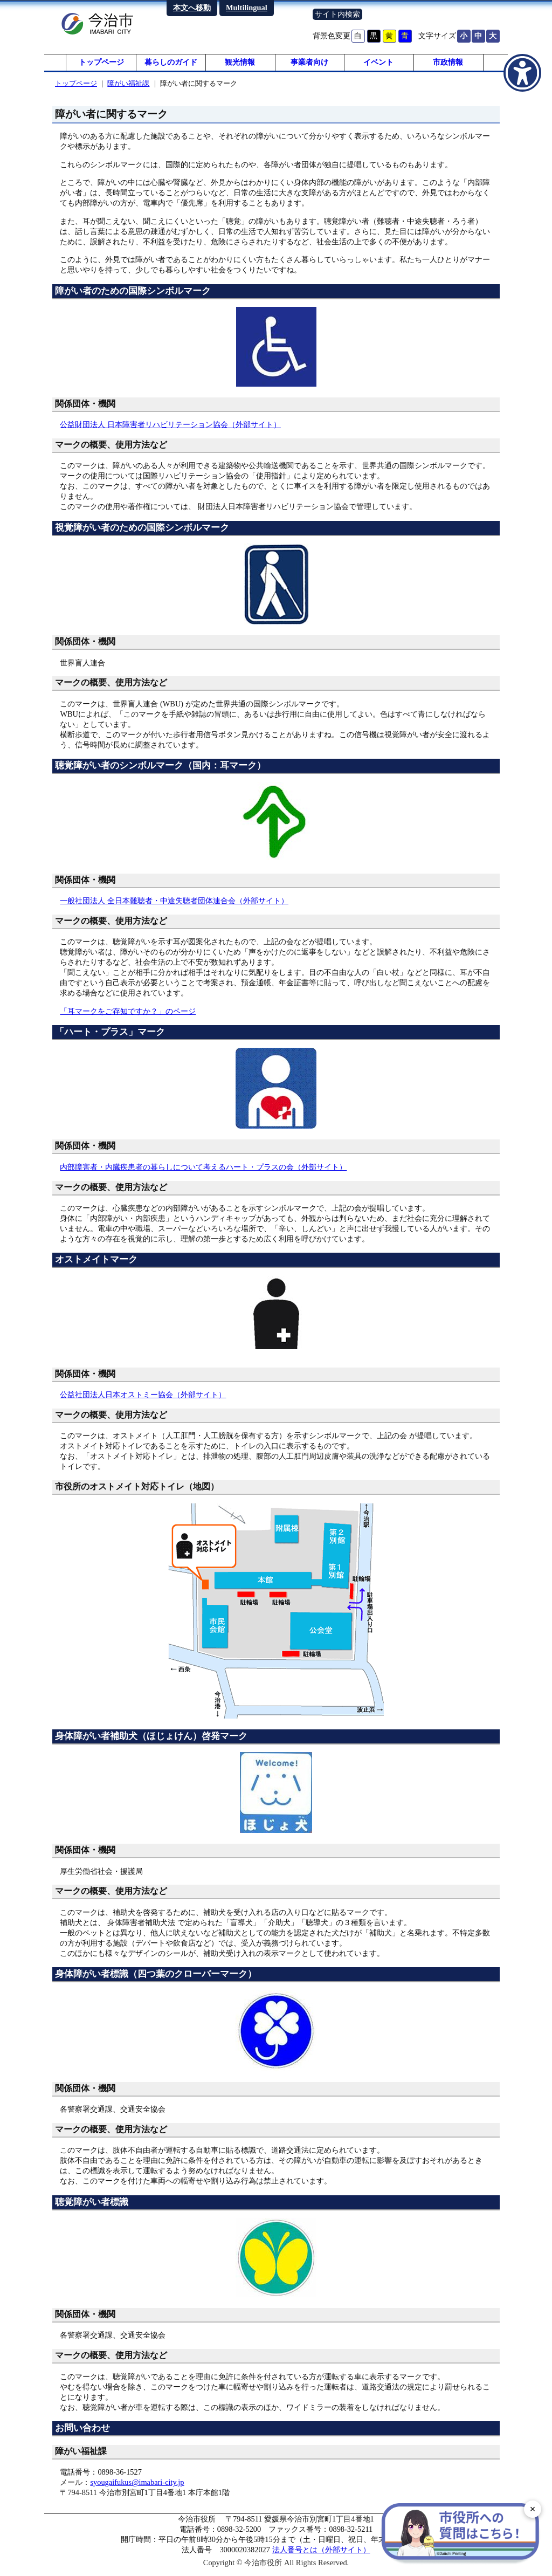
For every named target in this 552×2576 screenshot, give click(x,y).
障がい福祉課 (128, 88)
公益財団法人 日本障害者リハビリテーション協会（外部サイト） (170, 429)
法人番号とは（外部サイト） (321, 2555)
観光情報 (240, 64)
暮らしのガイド (170, 64)
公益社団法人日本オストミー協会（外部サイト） (143, 1399)
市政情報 (448, 64)
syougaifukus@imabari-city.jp (137, 2487)
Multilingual (246, 7)
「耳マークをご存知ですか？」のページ (128, 1016)
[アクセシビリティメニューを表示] (522, 73)
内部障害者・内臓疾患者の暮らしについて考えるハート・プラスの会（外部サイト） (203, 1171)
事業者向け (309, 64)
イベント (378, 64)
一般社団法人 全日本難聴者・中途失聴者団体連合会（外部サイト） (174, 905)
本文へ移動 (192, 7)
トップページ (101, 64)
